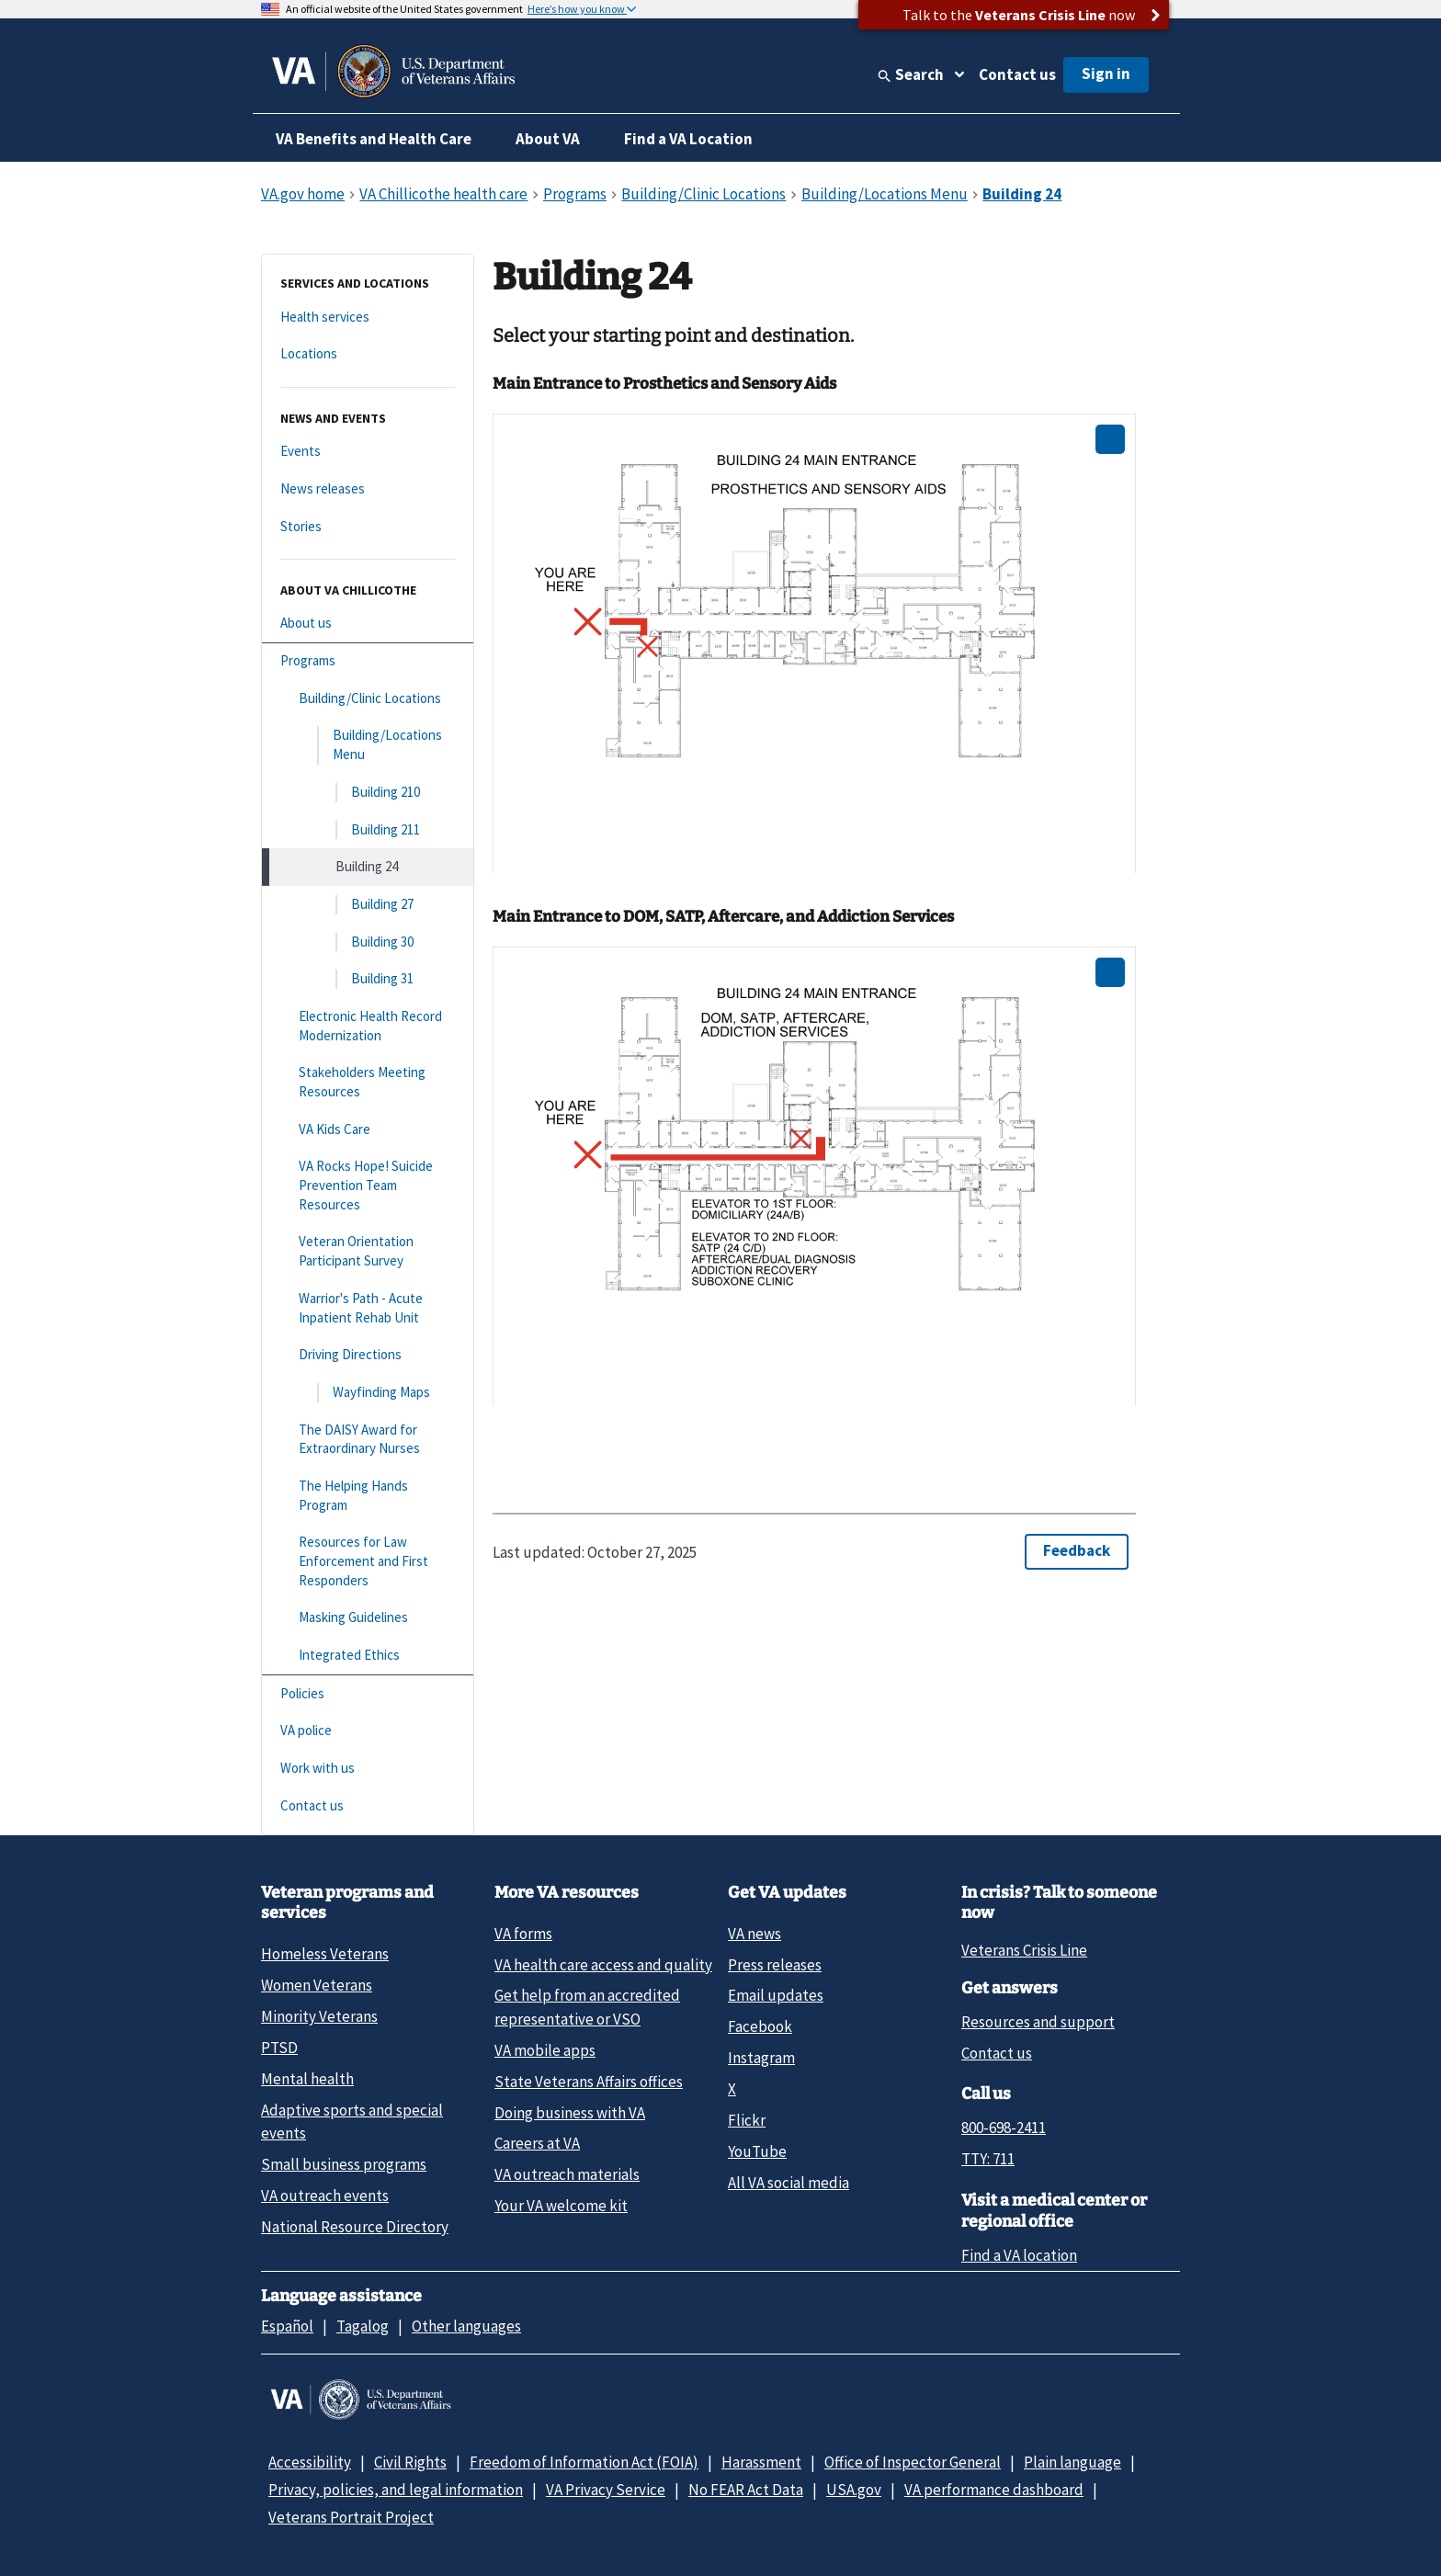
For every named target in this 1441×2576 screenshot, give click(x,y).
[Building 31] (367, 979)
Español (287, 2326)
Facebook (760, 2026)
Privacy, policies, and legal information (395, 2490)
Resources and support (1038, 2022)
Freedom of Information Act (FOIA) (584, 2462)
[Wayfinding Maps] (367, 1393)
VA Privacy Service (605, 2490)
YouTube (757, 2151)
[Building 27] (367, 905)
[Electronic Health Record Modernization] (367, 1026)
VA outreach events (325, 2195)
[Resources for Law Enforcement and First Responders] (367, 1561)
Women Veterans (316, 1985)
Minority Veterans (319, 2016)
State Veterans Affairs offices (588, 2081)
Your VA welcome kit (561, 2206)
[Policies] (367, 1694)
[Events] (367, 452)
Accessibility (309, 2462)
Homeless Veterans (325, 1954)
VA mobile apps (545, 2050)
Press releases (775, 1965)
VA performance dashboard (994, 2490)
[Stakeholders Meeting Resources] (367, 1082)
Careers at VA (537, 2143)
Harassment (761, 2462)
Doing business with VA (569, 2113)
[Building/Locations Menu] (367, 745)
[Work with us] (367, 1768)
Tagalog (362, 2326)
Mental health (307, 2079)
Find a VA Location (688, 139)
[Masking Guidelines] (367, 1618)
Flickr (747, 2120)
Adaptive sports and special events (352, 2121)
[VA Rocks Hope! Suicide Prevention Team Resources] (367, 1185)
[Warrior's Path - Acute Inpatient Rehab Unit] (367, 1308)
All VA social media (788, 2183)
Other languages (466, 2326)
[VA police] (367, 1731)
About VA (548, 139)
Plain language (1072, 2462)
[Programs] (367, 661)
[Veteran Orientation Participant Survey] (367, 1251)
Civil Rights (410, 2462)
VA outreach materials (567, 2174)
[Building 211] (367, 830)
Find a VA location (1019, 2255)
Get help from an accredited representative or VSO (587, 2006)
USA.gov (853, 2490)
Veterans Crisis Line (1024, 1950)
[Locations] (367, 354)
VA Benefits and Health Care (373, 139)
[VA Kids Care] (367, 1130)
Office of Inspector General (912, 2462)
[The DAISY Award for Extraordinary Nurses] (367, 1440)
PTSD (279, 2047)
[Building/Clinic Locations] (367, 699)
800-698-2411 (1003, 2127)
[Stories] (367, 527)
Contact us (1017, 74)
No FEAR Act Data (745, 2490)
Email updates (775, 1995)
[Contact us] (367, 1806)
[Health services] (367, 317)
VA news (754, 1933)
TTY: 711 (988, 2159)
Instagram (761, 2058)
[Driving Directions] (367, 1355)
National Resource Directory (354, 2227)
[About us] (367, 623)
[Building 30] (367, 942)
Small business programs (343, 2164)
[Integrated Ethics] (367, 1655)
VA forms (523, 1933)
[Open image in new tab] (1110, 439)
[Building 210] (367, 792)
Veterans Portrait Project (351, 2517)
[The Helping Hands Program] (367, 1496)
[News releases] (367, 489)
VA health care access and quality (603, 1965)
